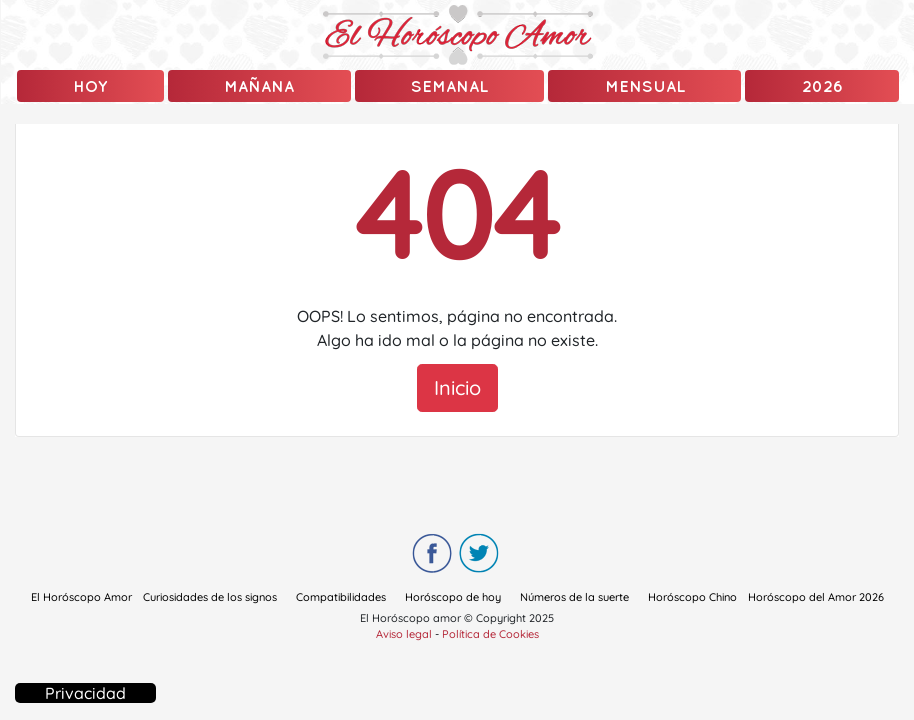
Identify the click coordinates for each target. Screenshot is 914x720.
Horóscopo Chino (692, 597)
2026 (822, 86)
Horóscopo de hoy (453, 597)
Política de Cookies (490, 634)
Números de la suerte (574, 597)
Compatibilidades (341, 597)
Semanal (449, 86)
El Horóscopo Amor (81, 597)
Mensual (645, 86)
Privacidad (85, 693)
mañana (259, 86)
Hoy (90, 86)
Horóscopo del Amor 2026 (816, 597)
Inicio (457, 387)
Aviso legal (404, 634)
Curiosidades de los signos (210, 597)
